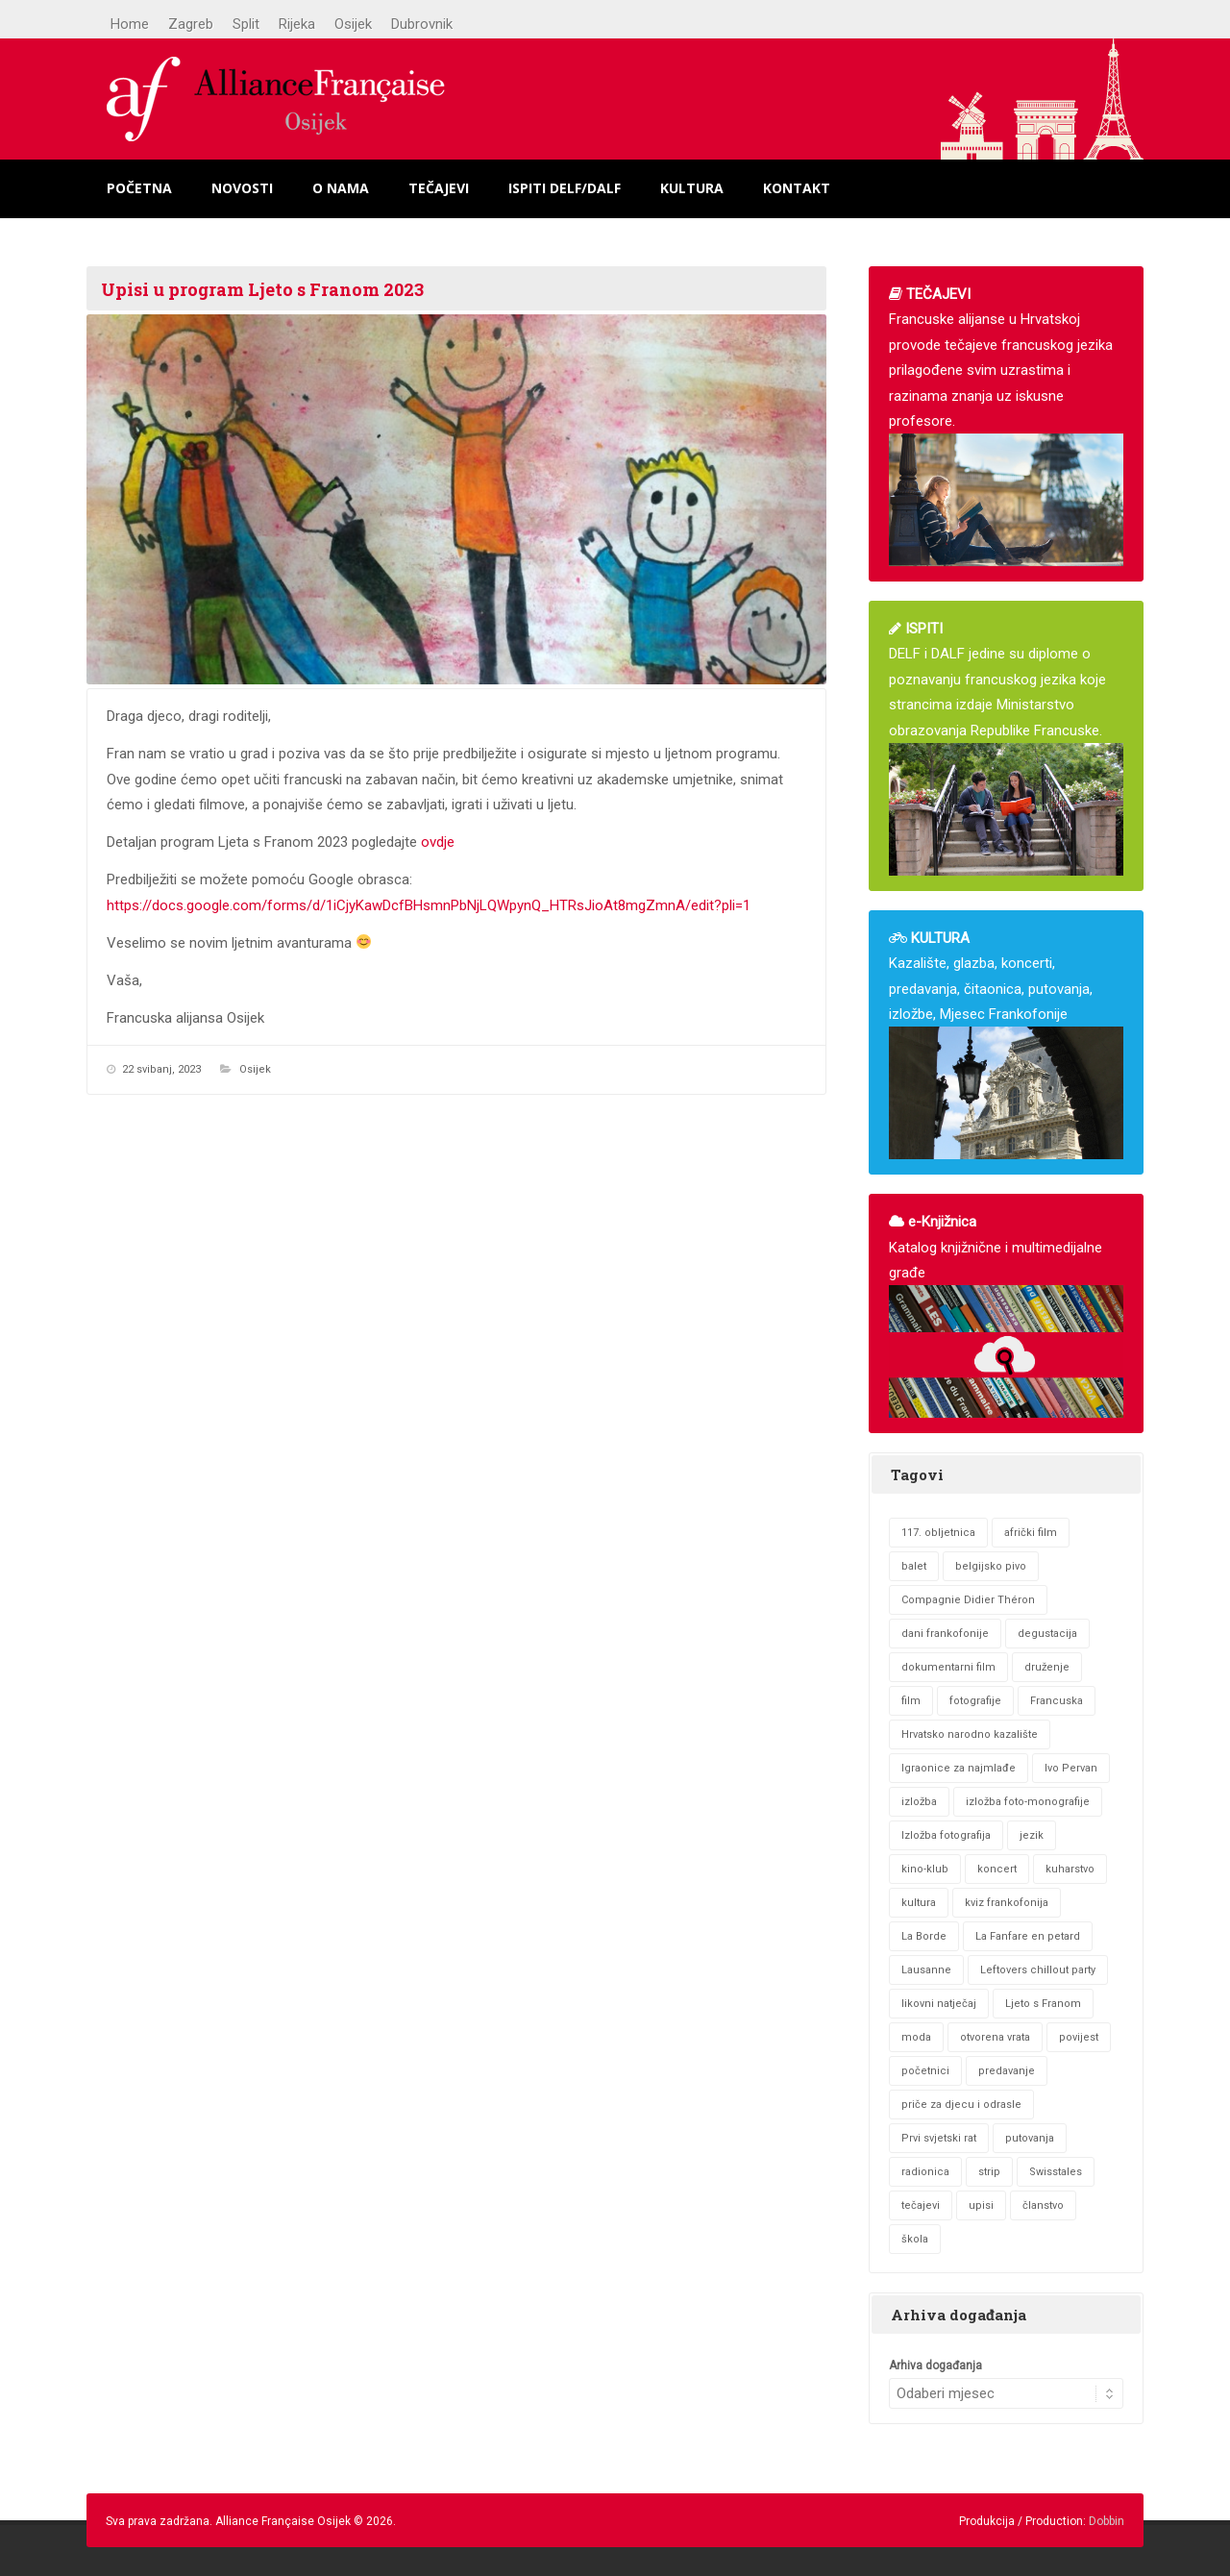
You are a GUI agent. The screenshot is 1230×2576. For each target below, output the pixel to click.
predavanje (1006, 2071)
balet (913, 1566)
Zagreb (190, 24)
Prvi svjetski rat (938, 2138)
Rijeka (297, 24)
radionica (925, 2172)
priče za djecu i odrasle (961, 2104)
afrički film (1030, 1532)
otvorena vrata (995, 2037)
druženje (1047, 1667)
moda (916, 2037)
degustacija (1047, 1633)
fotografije (975, 1701)
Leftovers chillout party (1037, 1970)
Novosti (242, 188)
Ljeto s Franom (1043, 2003)
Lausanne (926, 1970)
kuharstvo (1070, 1869)
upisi (981, 2205)
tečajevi (920, 2205)
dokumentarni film (948, 1667)
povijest (1078, 2037)
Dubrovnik (422, 24)
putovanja (1029, 2138)
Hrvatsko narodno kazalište (969, 1734)
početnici (925, 2071)
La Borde (924, 1936)
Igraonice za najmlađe (958, 1768)
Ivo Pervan (1071, 1768)
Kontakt (796, 188)
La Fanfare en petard (1027, 1936)
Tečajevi (438, 188)
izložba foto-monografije (1028, 1802)
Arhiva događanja (935, 2365)
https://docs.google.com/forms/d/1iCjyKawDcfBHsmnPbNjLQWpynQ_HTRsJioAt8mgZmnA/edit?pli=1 (428, 905)
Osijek (353, 24)
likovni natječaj (938, 2003)
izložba (919, 1802)
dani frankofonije (945, 1633)
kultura (918, 1902)
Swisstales (1055, 2172)
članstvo (1043, 2205)
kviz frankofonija (1006, 1902)
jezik (1032, 1835)
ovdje (438, 842)
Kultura (692, 188)
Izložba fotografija (946, 1835)
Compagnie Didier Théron (968, 1600)
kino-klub (924, 1869)
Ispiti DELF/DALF (564, 188)
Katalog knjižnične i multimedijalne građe (1006, 1315)
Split (246, 24)
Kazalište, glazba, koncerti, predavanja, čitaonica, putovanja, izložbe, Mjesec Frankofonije (1006, 1044)
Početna (139, 188)
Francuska (1056, 1701)
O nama (340, 188)
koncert (997, 1869)
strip (989, 2172)
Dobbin (1106, 2521)
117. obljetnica (938, 1532)
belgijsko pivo (990, 1566)
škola (914, 2239)
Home (130, 24)
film (911, 1701)
